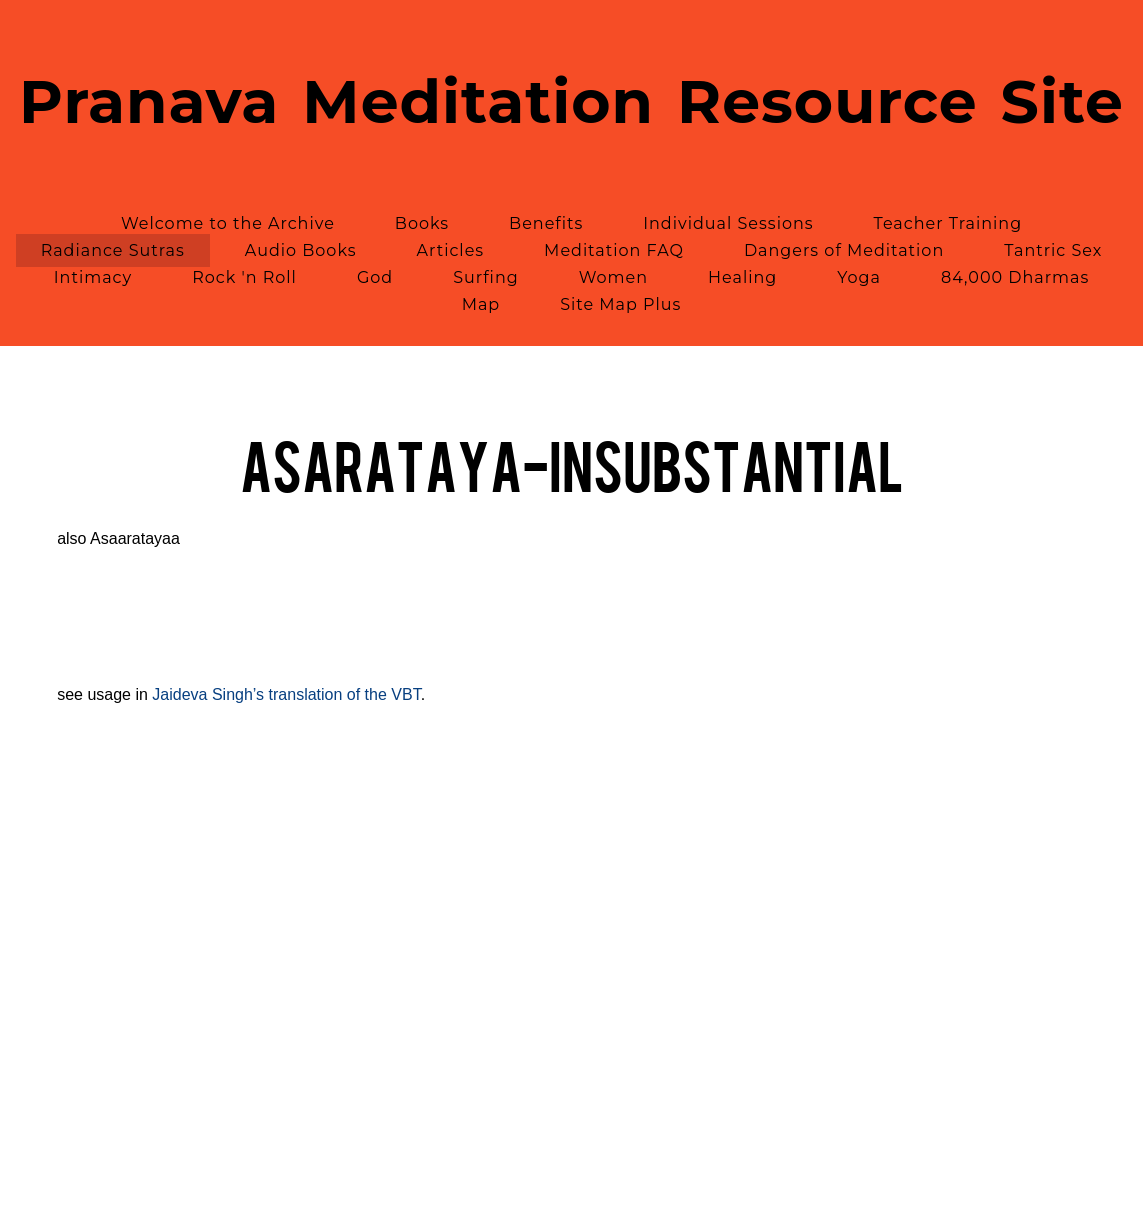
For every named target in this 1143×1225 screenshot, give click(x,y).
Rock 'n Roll (244, 277)
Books (422, 223)
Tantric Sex (1053, 250)
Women (613, 277)
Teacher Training (948, 223)
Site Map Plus (620, 304)
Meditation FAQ (614, 250)
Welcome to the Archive (228, 223)
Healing (742, 277)
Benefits (546, 223)
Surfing (486, 277)
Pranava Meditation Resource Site (571, 101)
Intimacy (93, 277)
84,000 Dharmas (1015, 277)
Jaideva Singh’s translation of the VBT (286, 694)
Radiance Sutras (113, 250)
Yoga (859, 277)
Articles (451, 250)
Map (481, 304)
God (375, 277)
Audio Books (301, 250)
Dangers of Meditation (844, 250)
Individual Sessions (728, 223)
